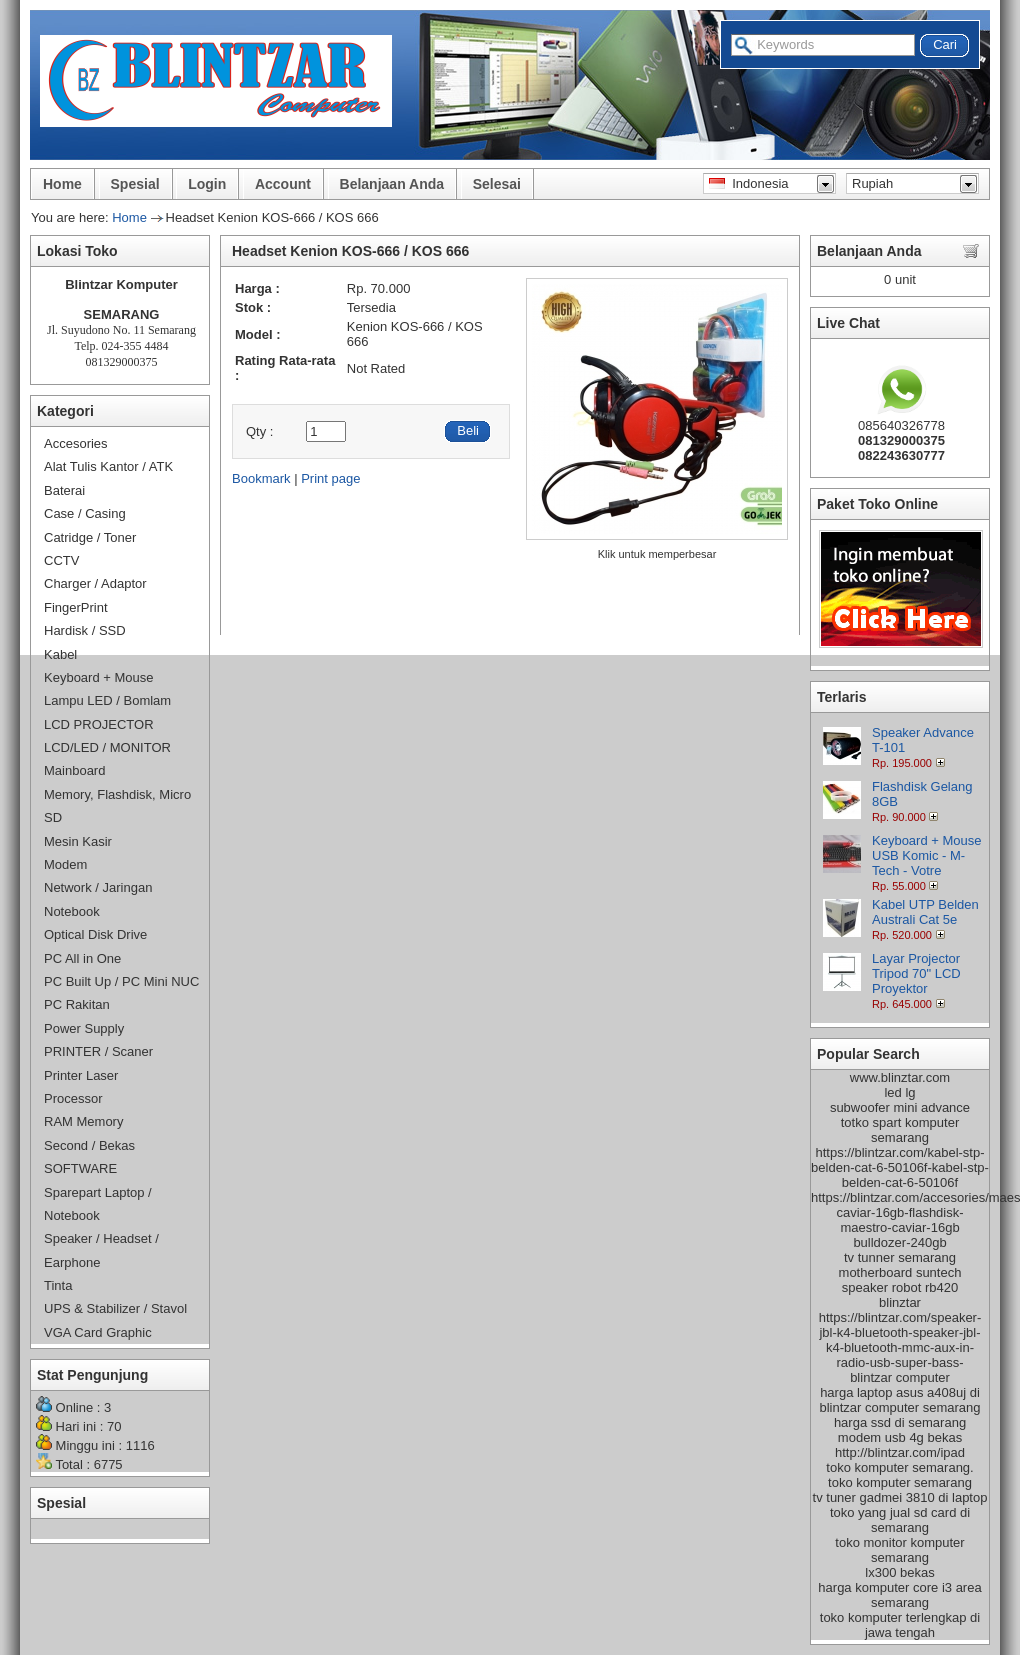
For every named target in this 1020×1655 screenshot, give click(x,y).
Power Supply (84, 1028)
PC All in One (82, 958)
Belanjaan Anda (392, 184)
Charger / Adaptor (95, 583)
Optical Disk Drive (95, 934)
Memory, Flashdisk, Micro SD (117, 806)
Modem (65, 864)
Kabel (60, 654)
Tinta (58, 1285)
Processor (73, 1098)
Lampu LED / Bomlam (107, 700)
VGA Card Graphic (98, 1332)
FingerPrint (76, 607)
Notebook (72, 911)
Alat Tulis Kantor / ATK (108, 466)
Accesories (76, 443)
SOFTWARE (80, 1168)
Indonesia (749, 183)
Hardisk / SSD (85, 630)
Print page (330, 478)
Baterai (64, 490)
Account (283, 184)
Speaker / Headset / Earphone (101, 1250)
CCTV (61, 560)
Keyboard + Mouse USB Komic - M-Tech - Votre (926, 855)
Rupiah (872, 183)
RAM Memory (83, 1121)
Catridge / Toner (90, 537)
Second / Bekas (89, 1145)
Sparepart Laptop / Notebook (98, 1204)
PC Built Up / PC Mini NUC (121, 981)
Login (207, 184)
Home (62, 184)
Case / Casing (85, 513)
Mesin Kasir (78, 841)
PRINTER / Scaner (98, 1051)
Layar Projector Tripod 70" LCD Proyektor (916, 973)
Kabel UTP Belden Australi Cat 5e (925, 912)
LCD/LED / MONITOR (107, 747)
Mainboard (74, 770)
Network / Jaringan (98, 887)
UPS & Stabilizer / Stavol (115, 1308)
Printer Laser (81, 1075)
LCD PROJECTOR (99, 724)
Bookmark (261, 478)
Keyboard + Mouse (98, 677)
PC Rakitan (77, 1004)
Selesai (497, 184)
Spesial (135, 184)
